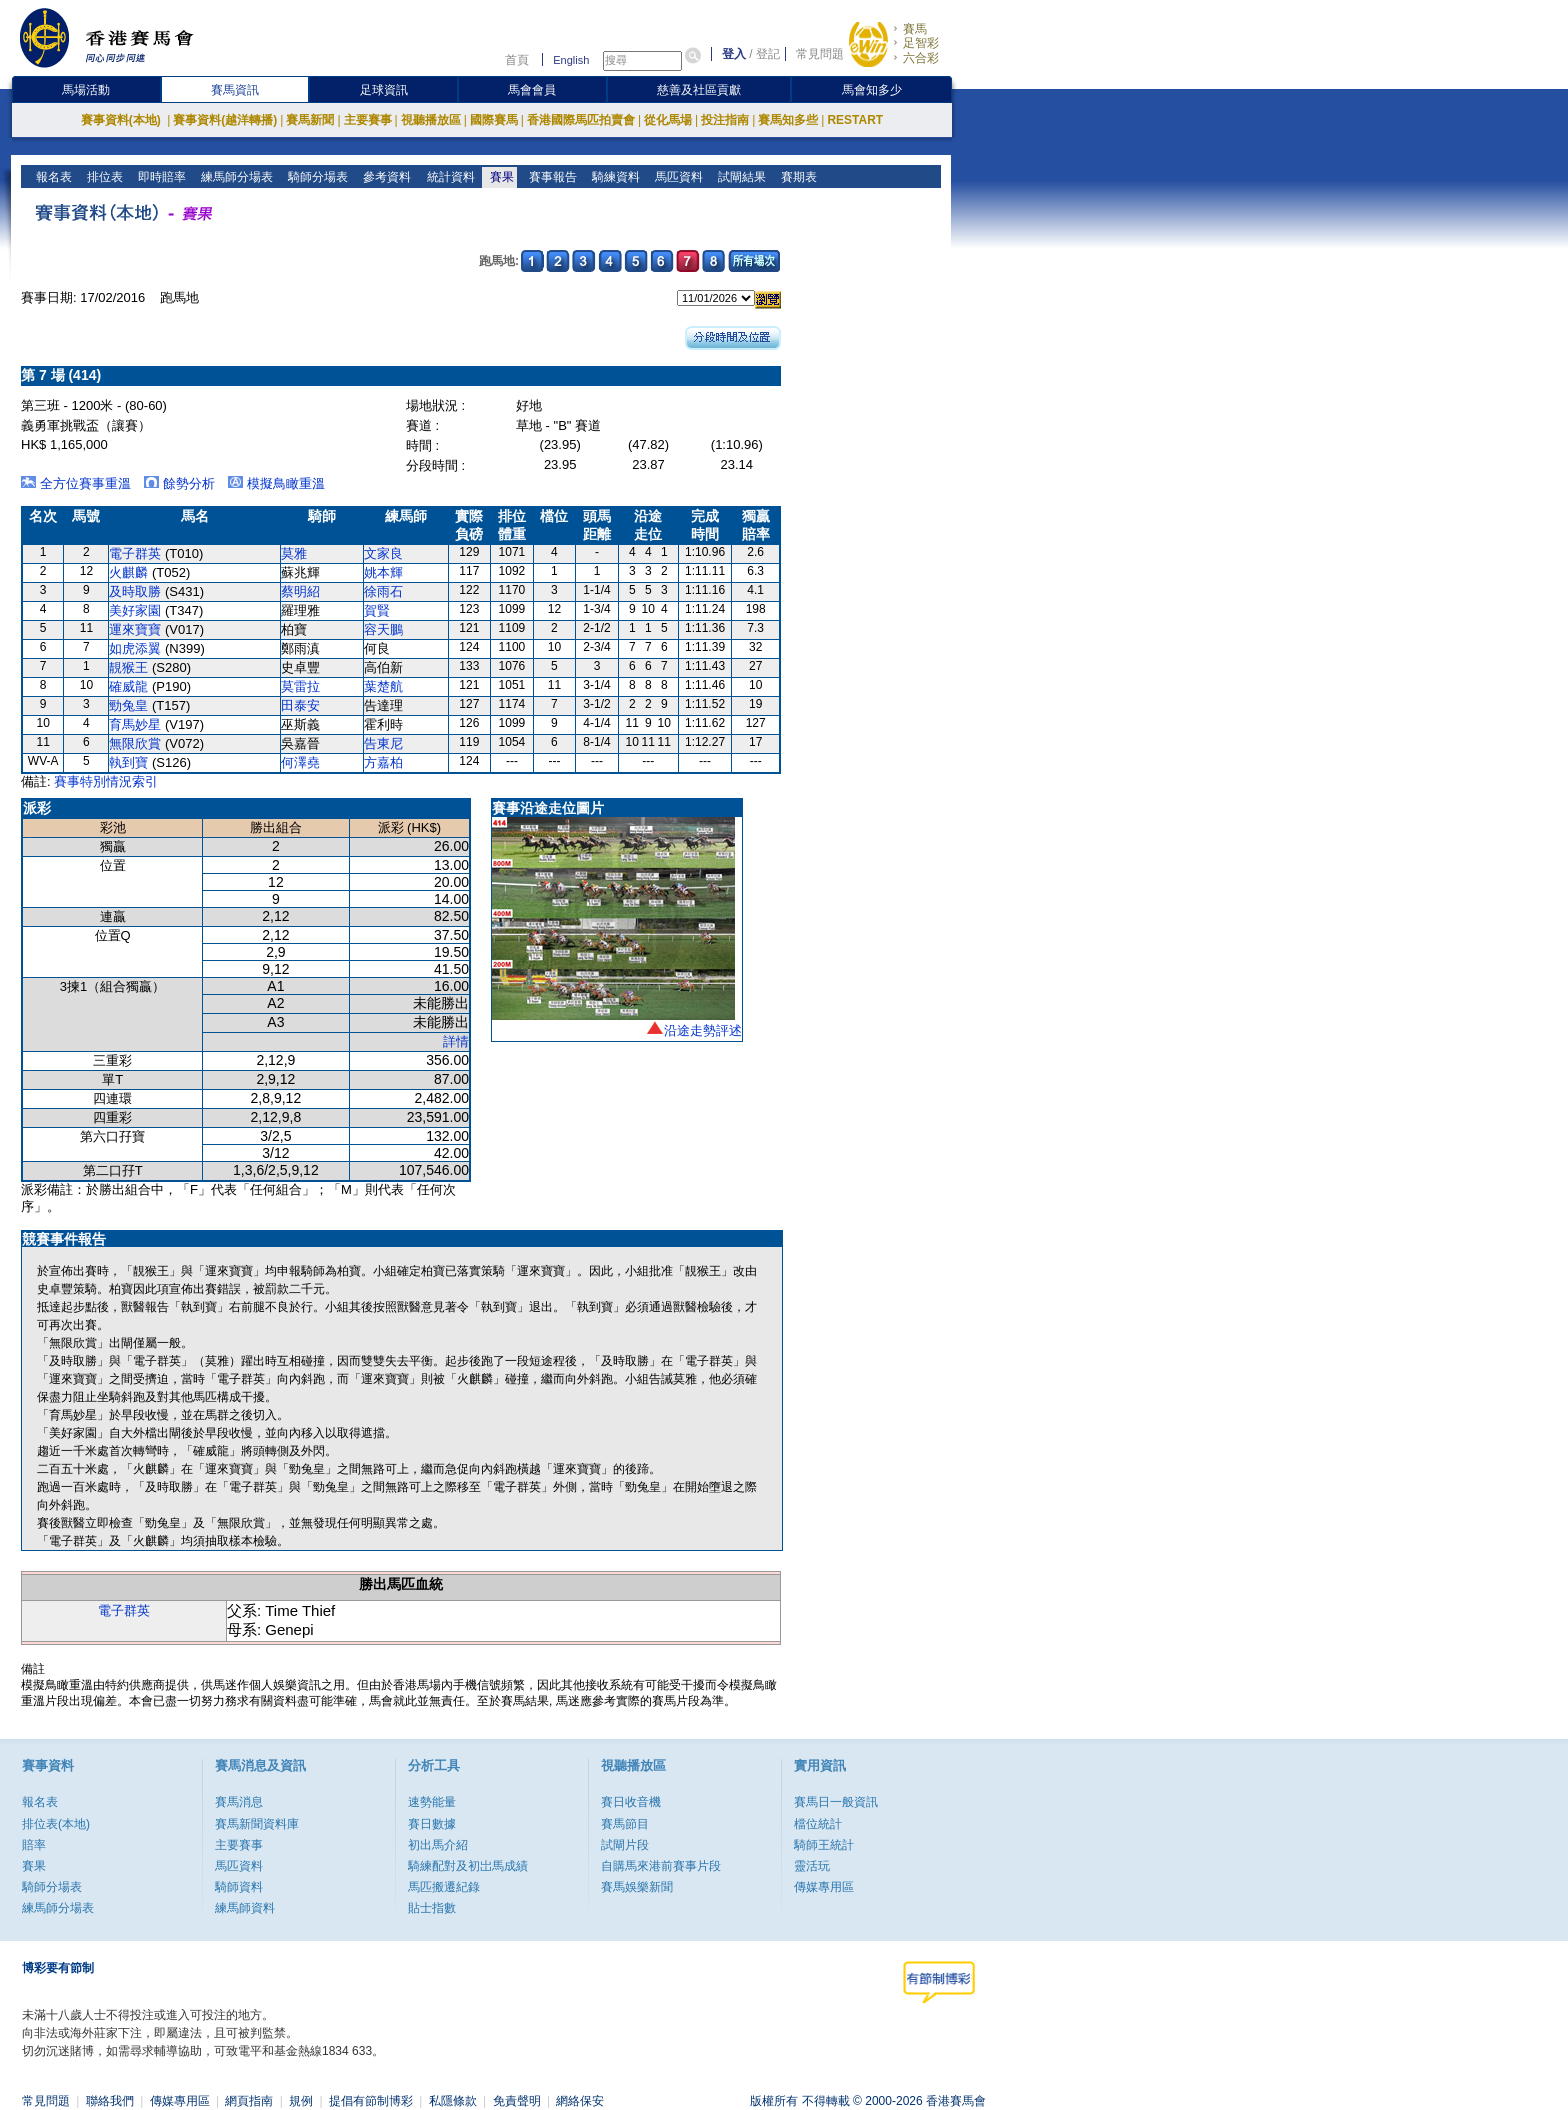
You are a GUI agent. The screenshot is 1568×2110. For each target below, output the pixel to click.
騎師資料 (239, 1887)
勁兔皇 (128, 705)
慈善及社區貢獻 (699, 90)
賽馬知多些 (788, 120)
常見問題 (820, 54)
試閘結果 (739, 177)
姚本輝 (383, 572)
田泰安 (300, 705)
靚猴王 (128, 667)
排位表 (103, 177)
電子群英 (135, 553)
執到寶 (128, 762)
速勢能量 (432, 1802)
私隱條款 (453, 2101)
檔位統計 (818, 1824)
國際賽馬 (494, 120)
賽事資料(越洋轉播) (225, 120)
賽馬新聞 (310, 120)
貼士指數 (432, 1908)
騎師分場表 (316, 177)
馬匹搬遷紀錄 (444, 1887)
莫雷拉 (300, 686)
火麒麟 (128, 572)
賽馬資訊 (235, 90)
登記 (768, 54)
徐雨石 (383, 591)
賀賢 (377, 610)
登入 (734, 54)
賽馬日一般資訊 (836, 1802)
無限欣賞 (135, 743)
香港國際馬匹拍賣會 (581, 120)
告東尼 (383, 743)
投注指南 (725, 120)
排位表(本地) (56, 1824)
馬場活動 (86, 90)
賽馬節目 (625, 1824)
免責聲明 (517, 2101)
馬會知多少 (872, 90)
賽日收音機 (631, 1802)
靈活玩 (812, 1866)
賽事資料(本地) (122, 120)
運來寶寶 (135, 629)
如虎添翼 (135, 648)
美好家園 (135, 610)
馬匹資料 (676, 177)
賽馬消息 (239, 1802)
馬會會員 (532, 90)
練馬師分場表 (235, 177)
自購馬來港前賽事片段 (661, 1866)
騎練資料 (613, 177)
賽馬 (915, 29)
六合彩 (921, 58)
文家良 (383, 553)
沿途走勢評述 (703, 1030)
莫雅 (294, 553)
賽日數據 (432, 1824)
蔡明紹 (300, 591)
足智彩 (921, 43)
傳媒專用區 (824, 1887)
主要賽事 (368, 120)
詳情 (456, 1041)
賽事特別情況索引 (106, 781)
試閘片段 (625, 1845)
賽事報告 (550, 177)
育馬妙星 (135, 724)
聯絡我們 (110, 2101)
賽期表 (796, 177)
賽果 (499, 177)
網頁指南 (249, 2101)
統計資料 (448, 177)
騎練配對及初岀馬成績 (468, 1866)
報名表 (52, 177)
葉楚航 (383, 686)
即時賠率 (160, 177)
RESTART (855, 120)
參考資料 (385, 177)
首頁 (517, 60)
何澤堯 (300, 762)
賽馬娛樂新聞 (637, 1887)
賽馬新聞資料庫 (257, 1824)
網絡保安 (580, 2101)
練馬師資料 (245, 1908)
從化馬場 (668, 120)
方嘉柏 (383, 762)
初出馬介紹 (438, 1845)
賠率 (34, 1845)
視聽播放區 (431, 120)
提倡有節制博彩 (371, 2101)
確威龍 (128, 686)
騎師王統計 (824, 1845)
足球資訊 (384, 90)
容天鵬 (383, 629)
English (571, 60)
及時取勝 (135, 591)
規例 (301, 2101)
